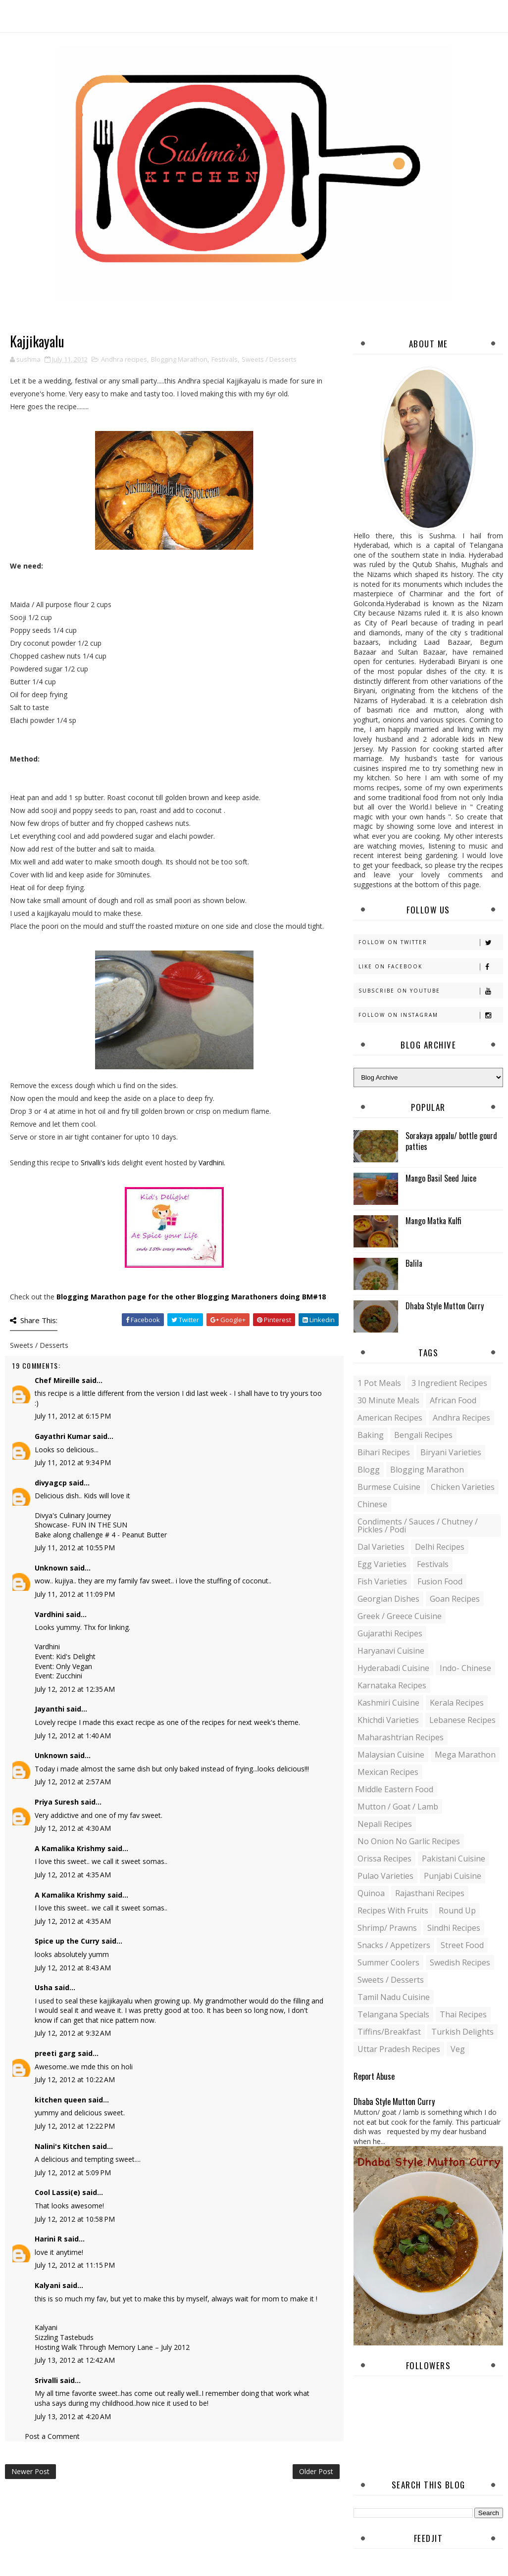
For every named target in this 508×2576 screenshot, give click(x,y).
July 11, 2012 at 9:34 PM (73, 1462)
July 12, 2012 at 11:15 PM (75, 2265)
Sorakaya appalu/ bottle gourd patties (451, 1141)
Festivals (224, 359)
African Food (453, 1400)
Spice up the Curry (67, 1941)
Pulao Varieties (385, 1875)
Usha (43, 1987)
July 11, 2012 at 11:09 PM (75, 1594)
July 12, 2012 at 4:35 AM (73, 1874)
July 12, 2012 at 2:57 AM (73, 1781)
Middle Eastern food (395, 1789)
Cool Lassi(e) (57, 2192)
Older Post (316, 2471)
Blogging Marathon (179, 359)
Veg (458, 2049)
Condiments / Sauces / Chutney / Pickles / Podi (417, 1525)
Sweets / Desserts (269, 359)
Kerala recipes (457, 1702)
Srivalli (46, 2380)
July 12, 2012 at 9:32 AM (73, 2033)
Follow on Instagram (430, 1015)
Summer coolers (388, 1962)
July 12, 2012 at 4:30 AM (73, 1828)
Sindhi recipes (453, 1927)
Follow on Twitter (430, 942)
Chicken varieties (463, 1486)
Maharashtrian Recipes (400, 1737)
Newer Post (30, 2471)
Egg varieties (381, 1564)
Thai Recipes (463, 2014)
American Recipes (389, 1417)
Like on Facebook (430, 966)
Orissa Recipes (384, 1858)
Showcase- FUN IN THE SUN (81, 1524)
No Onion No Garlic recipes (408, 1841)
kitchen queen (60, 2099)
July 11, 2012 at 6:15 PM (73, 1416)
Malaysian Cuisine (390, 1754)
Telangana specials (393, 2014)
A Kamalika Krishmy (70, 1848)
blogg (368, 1469)
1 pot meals (379, 1383)
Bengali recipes (423, 1435)
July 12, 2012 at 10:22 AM (75, 2079)
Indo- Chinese (465, 1668)
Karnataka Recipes (391, 1685)
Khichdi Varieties (388, 1720)
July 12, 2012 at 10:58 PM (75, 2219)
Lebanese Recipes (462, 1720)
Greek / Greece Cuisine (399, 1616)
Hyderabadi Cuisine (393, 1668)
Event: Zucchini (58, 1675)
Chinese (372, 1504)
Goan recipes (455, 1598)
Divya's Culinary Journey (73, 1515)
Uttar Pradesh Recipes (398, 2049)
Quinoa (371, 1893)
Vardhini (49, 1614)
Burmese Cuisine (388, 1486)
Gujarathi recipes (389, 1633)
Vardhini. (212, 1162)
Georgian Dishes (388, 1598)
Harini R (48, 2238)
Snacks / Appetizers (393, 1945)
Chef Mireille (57, 1380)
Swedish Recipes (460, 1962)
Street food (462, 1945)
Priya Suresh (57, 1802)
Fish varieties (382, 1581)
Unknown (51, 1568)
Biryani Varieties (450, 1452)
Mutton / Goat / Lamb (397, 1806)
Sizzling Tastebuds (64, 2337)
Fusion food (439, 1581)
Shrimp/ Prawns (387, 1927)
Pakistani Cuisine (453, 1858)
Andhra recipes (124, 359)
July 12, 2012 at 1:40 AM (73, 1735)
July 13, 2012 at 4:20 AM (73, 2416)
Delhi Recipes (439, 1546)
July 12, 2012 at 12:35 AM (75, 1689)
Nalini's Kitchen (62, 2146)
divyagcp (51, 1482)
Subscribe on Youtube (430, 991)
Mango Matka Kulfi (433, 1221)
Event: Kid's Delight (65, 1656)
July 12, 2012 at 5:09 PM (73, 2172)
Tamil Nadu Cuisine (393, 1997)
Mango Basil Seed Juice (441, 1178)
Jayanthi (49, 1709)
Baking (370, 1435)
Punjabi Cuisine (452, 1875)
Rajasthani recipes (429, 1893)
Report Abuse (374, 2076)
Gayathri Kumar (63, 1436)
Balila (414, 1263)
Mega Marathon (465, 1754)
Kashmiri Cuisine (388, 1702)
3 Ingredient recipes (449, 1383)
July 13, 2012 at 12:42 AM (75, 2360)
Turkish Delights (462, 2031)
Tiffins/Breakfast (389, 2031)
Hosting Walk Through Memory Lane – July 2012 (112, 2347)
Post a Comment (52, 2436)
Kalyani (47, 2285)
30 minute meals (388, 1400)
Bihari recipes (383, 1452)
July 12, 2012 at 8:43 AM (73, 1967)
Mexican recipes (387, 1771)
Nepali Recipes (384, 1823)
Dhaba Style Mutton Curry (445, 1306)
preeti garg (55, 2053)
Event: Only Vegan (63, 1666)
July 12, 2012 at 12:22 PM (75, 2126)
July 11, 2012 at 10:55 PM (75, 1547)
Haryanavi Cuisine (390, 1650)
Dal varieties (381, 1546)
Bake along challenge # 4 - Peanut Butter (101, 1534)
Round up (457, 1910)
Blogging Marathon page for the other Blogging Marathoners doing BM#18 (191, 1296)
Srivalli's (94, 1162)
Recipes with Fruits (392, 1910)
